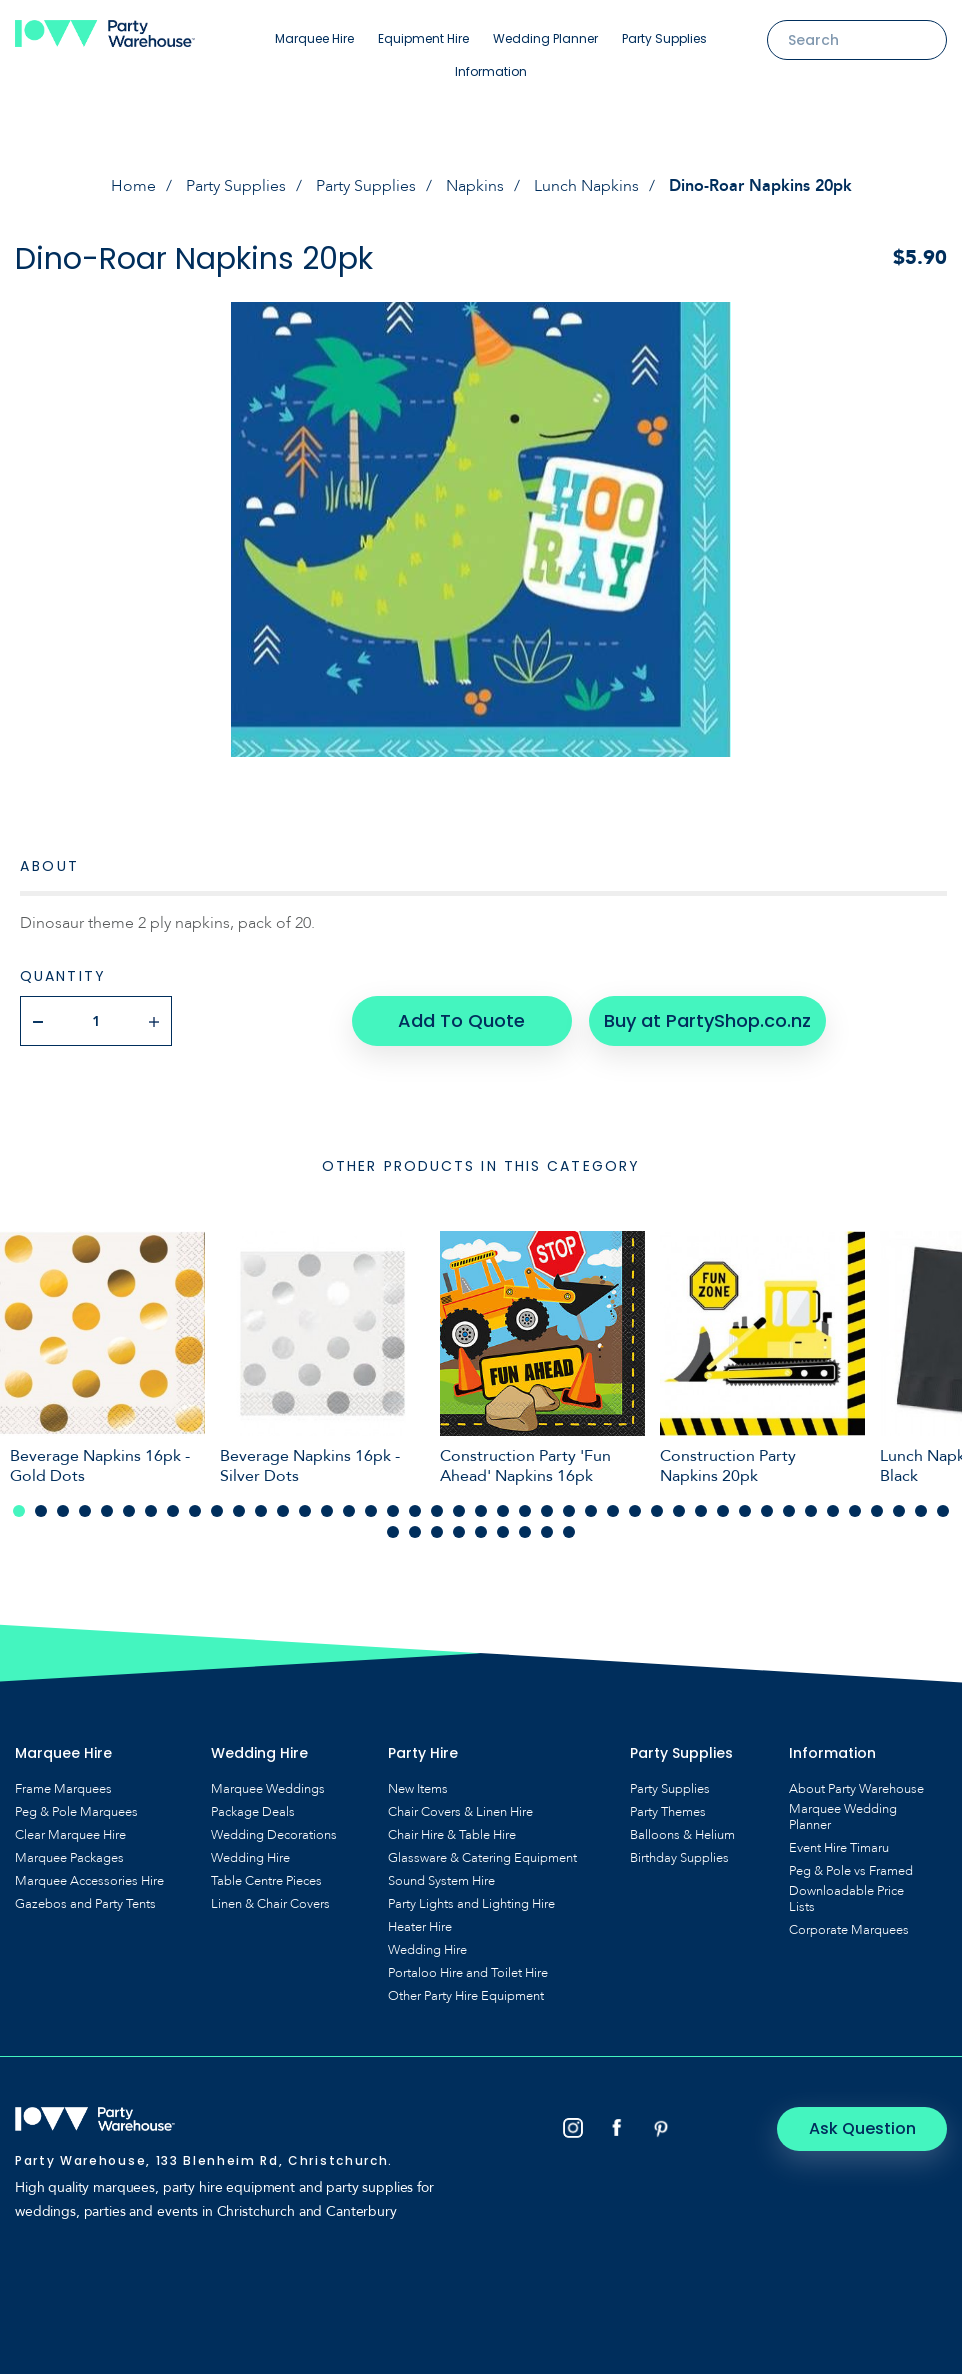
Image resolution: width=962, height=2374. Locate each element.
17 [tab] (371, 1511)
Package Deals (253, 1812)
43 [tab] (943, 1511)
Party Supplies (664, 38)
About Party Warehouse (856, 1789)
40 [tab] (877, 1511)
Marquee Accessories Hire (89, 1881)
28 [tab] (613, 1511)
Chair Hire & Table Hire (452, 1835)
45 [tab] (415, 1532)
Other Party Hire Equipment (466, 1996)
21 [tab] (459, 1511)
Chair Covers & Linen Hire (460, 1812)
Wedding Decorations (274, 1835)
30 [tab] (657, 1511)
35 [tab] (767, 1511)
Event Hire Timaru (839, 1848)
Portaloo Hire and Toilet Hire (468, 1973)
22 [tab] (481, 1511)
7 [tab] (151, 1511)
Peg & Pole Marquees (76, 1812)
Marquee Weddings (268, 1789)
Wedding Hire (250, 1858)
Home (133, 186)
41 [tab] (899, 1511)
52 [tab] (569, 1532)
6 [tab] (129, 1511)
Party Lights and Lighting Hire (471, 1904)
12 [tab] (261, 1511)
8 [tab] (173, 1511)
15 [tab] (327, 1511)
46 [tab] (437, 1532)
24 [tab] (525, 1511)
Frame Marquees (63, 1789)
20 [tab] (437, 1511)
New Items (418, 1789)
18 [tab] (393, 1511)
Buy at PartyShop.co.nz (707, 1020)
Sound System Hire (441, 1881)
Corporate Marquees (849, 1930)
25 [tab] (547, 1511)
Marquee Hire (314, 38)
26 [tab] (569, 1511)
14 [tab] (305, 1511)
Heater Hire (420, 1927)
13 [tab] (283, 1511)
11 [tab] (239, 1511)
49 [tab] (503, 1532)
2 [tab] (41, 1511)
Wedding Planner (545, 38)
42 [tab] (921, 1511)
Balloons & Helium (682, 1835)
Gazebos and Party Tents (85, 1904)
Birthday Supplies (679, 1858)
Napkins (475, 186)
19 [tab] (415, 1511)
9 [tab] (195, 1511)
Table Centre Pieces (266, 1881)
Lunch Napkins (586, 186)
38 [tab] (833, 1511)
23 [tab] (503, 1511)
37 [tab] (811, 1511)
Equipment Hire (423, 38)
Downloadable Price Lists (846, 1899)
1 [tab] (19, 1511)
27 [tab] (591, 1511)
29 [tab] (635, 1511)
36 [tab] (789, 1511)
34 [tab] (745, 1511)
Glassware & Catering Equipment (482, 1858)
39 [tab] (855, 1511)
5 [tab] (107, 1511)
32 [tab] (701, 1511)
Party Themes (668, 1812)
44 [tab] (393, 1532)
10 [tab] (217, 1511)
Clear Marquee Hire (70, 1835)
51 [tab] (547, 1532)
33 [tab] (723, 1511)
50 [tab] (525, 1532)
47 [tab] (459, 1532)
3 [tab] (63, 1511)
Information (491, 71)
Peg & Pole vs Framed (851, 1871)
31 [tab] (679, 1511)
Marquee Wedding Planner (843, 1817)
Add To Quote (461, 1020)
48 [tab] (481, 1532)
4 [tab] (85, 1511)
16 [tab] (349, 1511)
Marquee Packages (69, 1858)
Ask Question (862, 2128)
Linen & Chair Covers (270, 1904)
